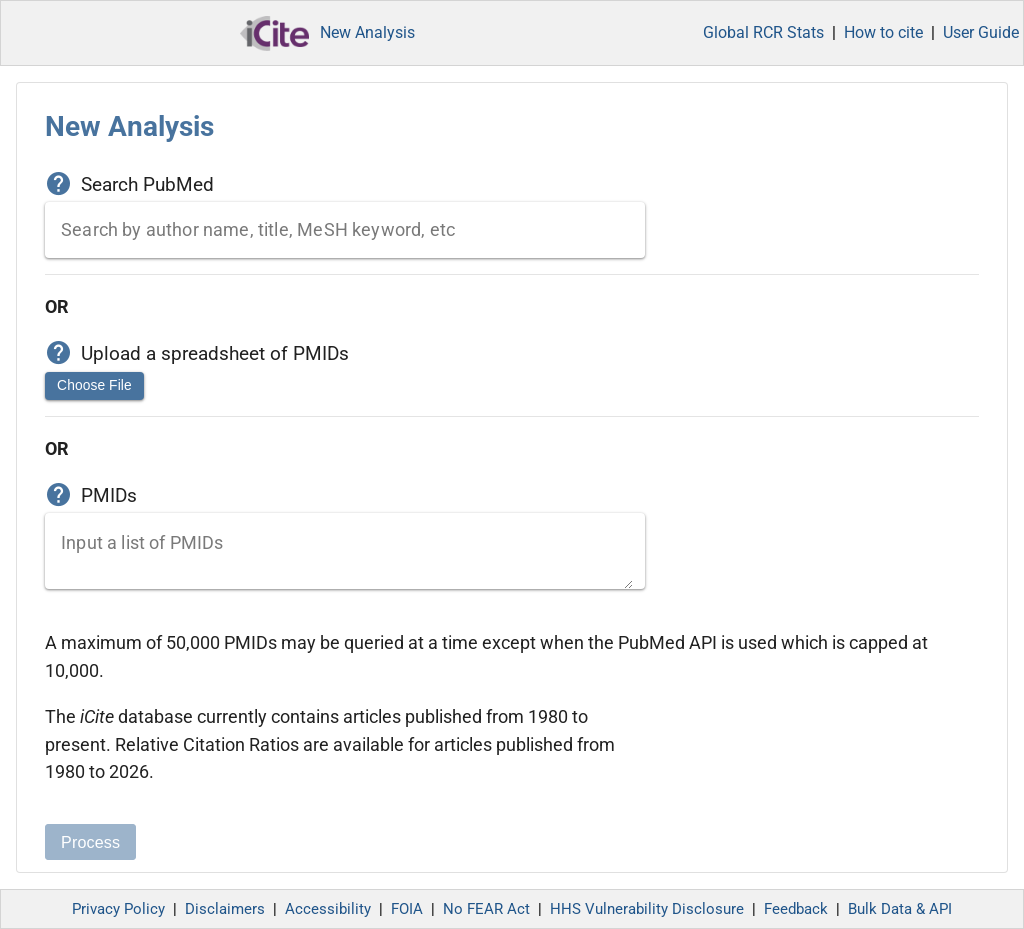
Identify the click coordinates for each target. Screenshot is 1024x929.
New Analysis (367, 32)
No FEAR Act (486, 909)
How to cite (883, 32)
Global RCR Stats (763, 32)
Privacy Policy (118, 909)
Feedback (796, 909)
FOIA (407, 909)
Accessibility (328, 909)
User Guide (981, 32)
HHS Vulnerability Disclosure (647, 909)
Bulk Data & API (900, 909)
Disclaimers (225, 909)
